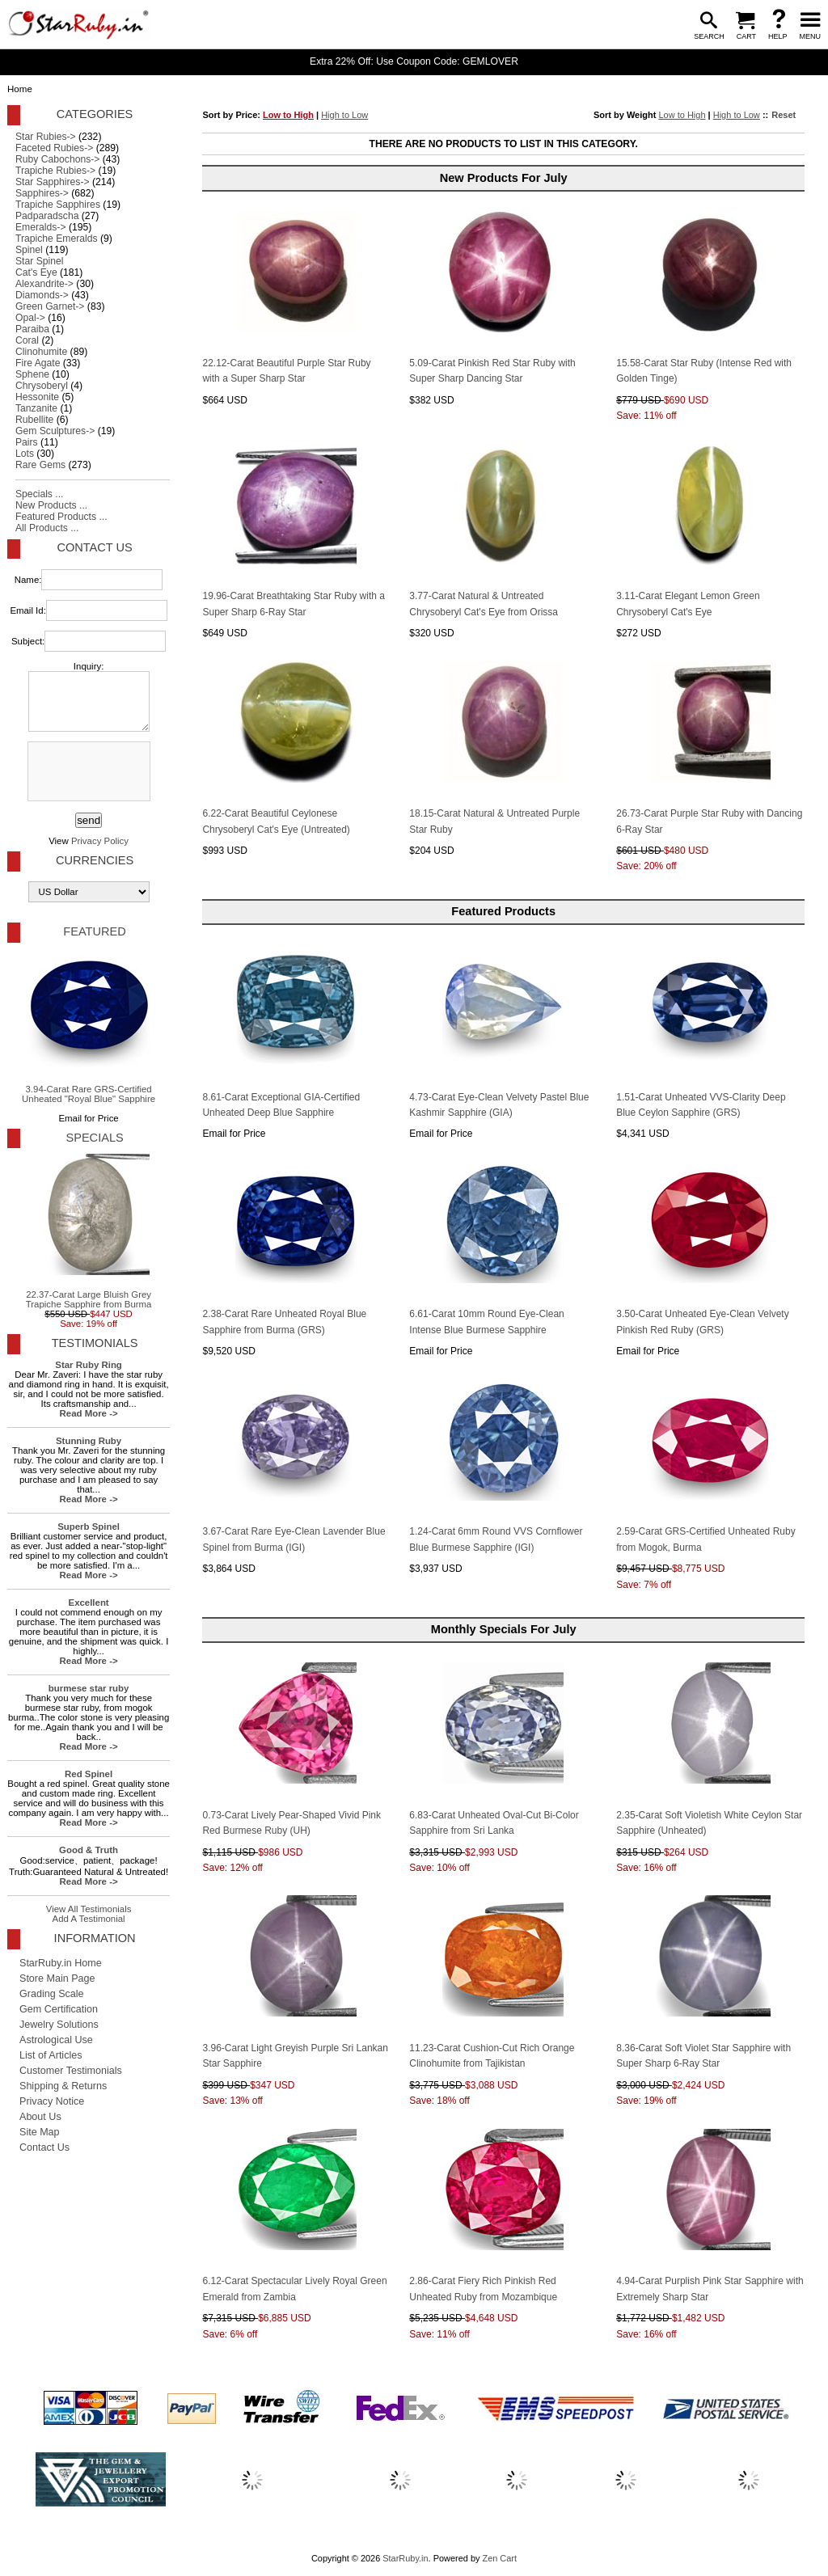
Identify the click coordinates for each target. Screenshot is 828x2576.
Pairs (26, 442)
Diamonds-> (42, 295)
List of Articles (50, 2055)
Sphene (32, 374)
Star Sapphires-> (52, 182)
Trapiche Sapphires (57, 204)
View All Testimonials (89, 1909)
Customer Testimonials (70, 2070)
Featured (94, 931)
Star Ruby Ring (88, 1365)
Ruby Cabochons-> (57, 159)
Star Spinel (39, 261)
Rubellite (34, 419)
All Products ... (46, 528)
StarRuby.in (405, 2558)
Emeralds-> (40, 227)
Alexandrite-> (44, 283)
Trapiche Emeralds (56, 238)
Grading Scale (51, 1994)
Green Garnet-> (49, 306)
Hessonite (37, 397)
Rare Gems (40, 465)
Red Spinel (88, 1774)
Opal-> (30, 317)
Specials (94, 1137)
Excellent (89, 1602)
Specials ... (39, 494)
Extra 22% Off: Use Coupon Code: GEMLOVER (414, 61)
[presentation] (87, 772)
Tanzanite (36, 408)
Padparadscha (46, 216)
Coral (27, 340)
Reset (783, 115)
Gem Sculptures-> (55, 431)
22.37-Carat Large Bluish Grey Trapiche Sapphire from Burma (89, 1231)
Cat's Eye (36, 272)
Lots (24, 453)
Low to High (288, 115)
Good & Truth (88, 1850)
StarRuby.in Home (60, 1963)
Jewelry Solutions (59, 2024)
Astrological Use (56, 2040)
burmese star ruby (89, 1688)
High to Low (344, 115)
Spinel (29, 249)
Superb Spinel (88, 1526)
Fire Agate (37, 363)
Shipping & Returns (63, 2086)
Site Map (39, 2132)
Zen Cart (499, 2558)
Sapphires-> (42, 193)
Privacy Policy (100, 841)
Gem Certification (58, 2009)
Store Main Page (57, 1978)
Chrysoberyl (41, 385)
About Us (40, 2116)
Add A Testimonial (89, 1919)
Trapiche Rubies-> (55, 170)
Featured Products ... (61, 516)
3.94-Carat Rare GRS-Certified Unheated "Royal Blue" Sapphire (88, 1026)
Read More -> (89, 1413)
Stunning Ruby (88, 1441)
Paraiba (32, 329)
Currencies (94, 860)
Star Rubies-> (45, 136)
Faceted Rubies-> (54, 148)
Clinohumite (41, 351)
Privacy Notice (51, 2101)
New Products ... (51, 505)
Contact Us (94, 547)
